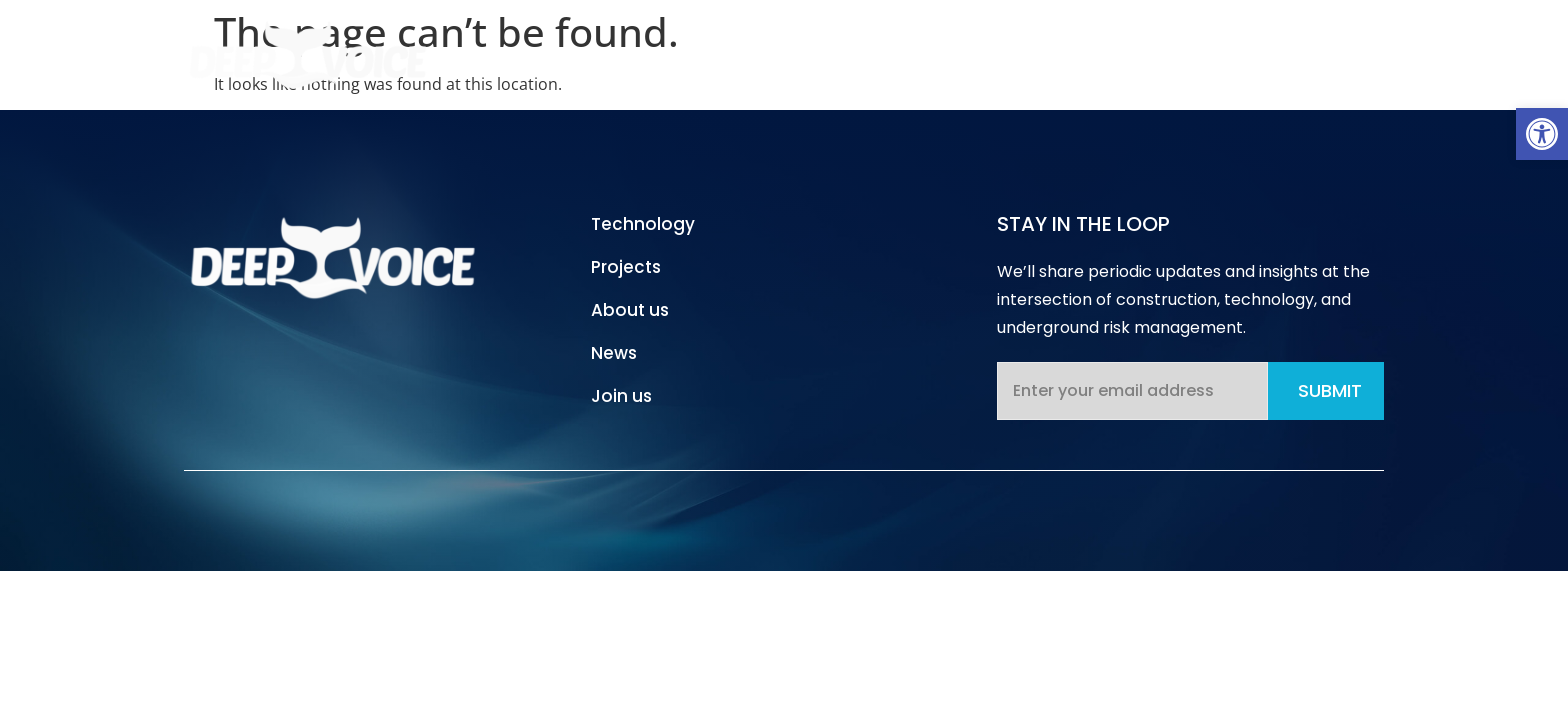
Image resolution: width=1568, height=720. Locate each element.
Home (724, 53)
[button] (1542, 134)
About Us (1091, 53)
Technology (843, 53)
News (1197, 53)
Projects (973, 53)
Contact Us (1312, 53)
